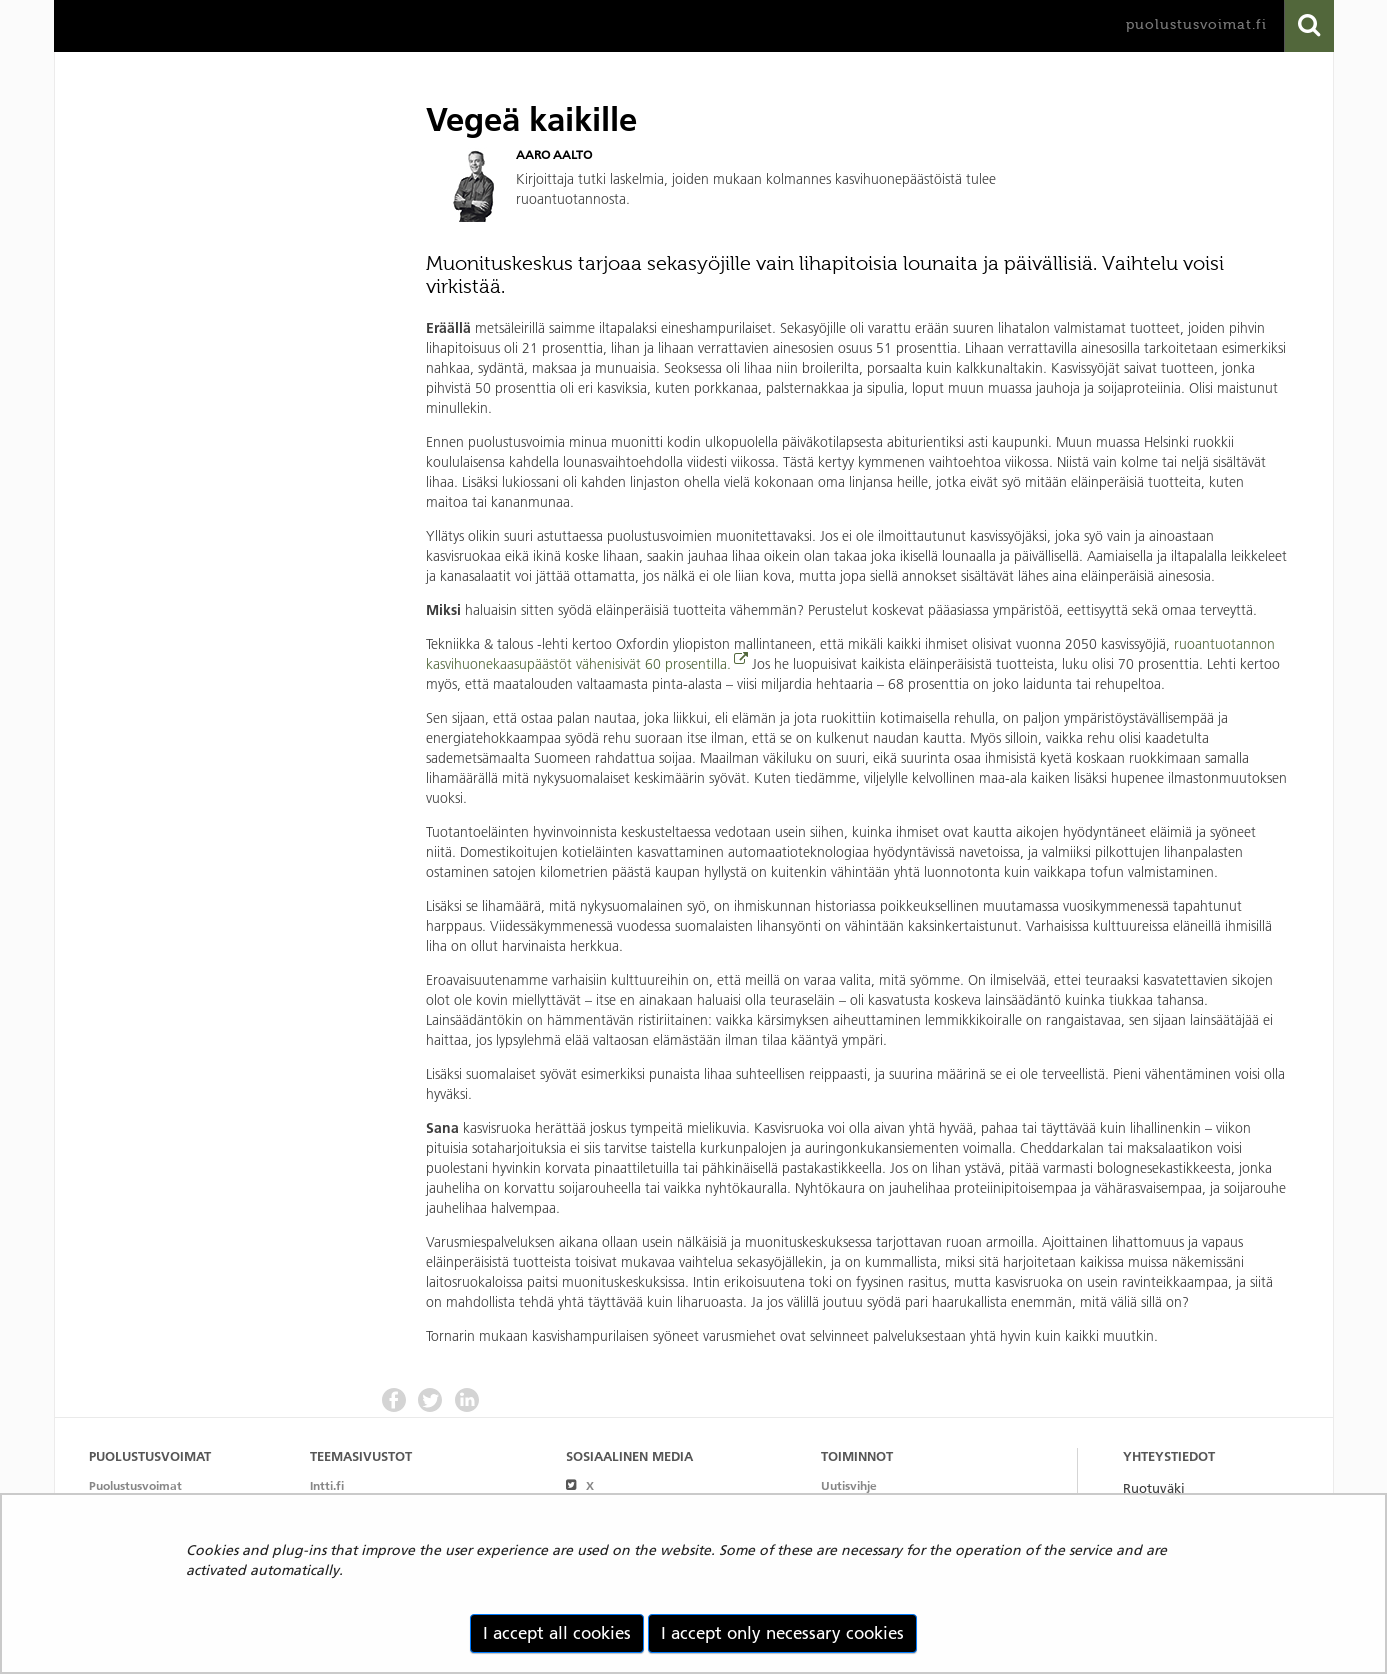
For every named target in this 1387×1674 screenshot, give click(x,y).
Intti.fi (327, 1485)
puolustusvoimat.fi (1196, 24)
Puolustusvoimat (135, 1485)
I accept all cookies (557, 1633)
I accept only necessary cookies (782, 1633)
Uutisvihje (849, 1485)
